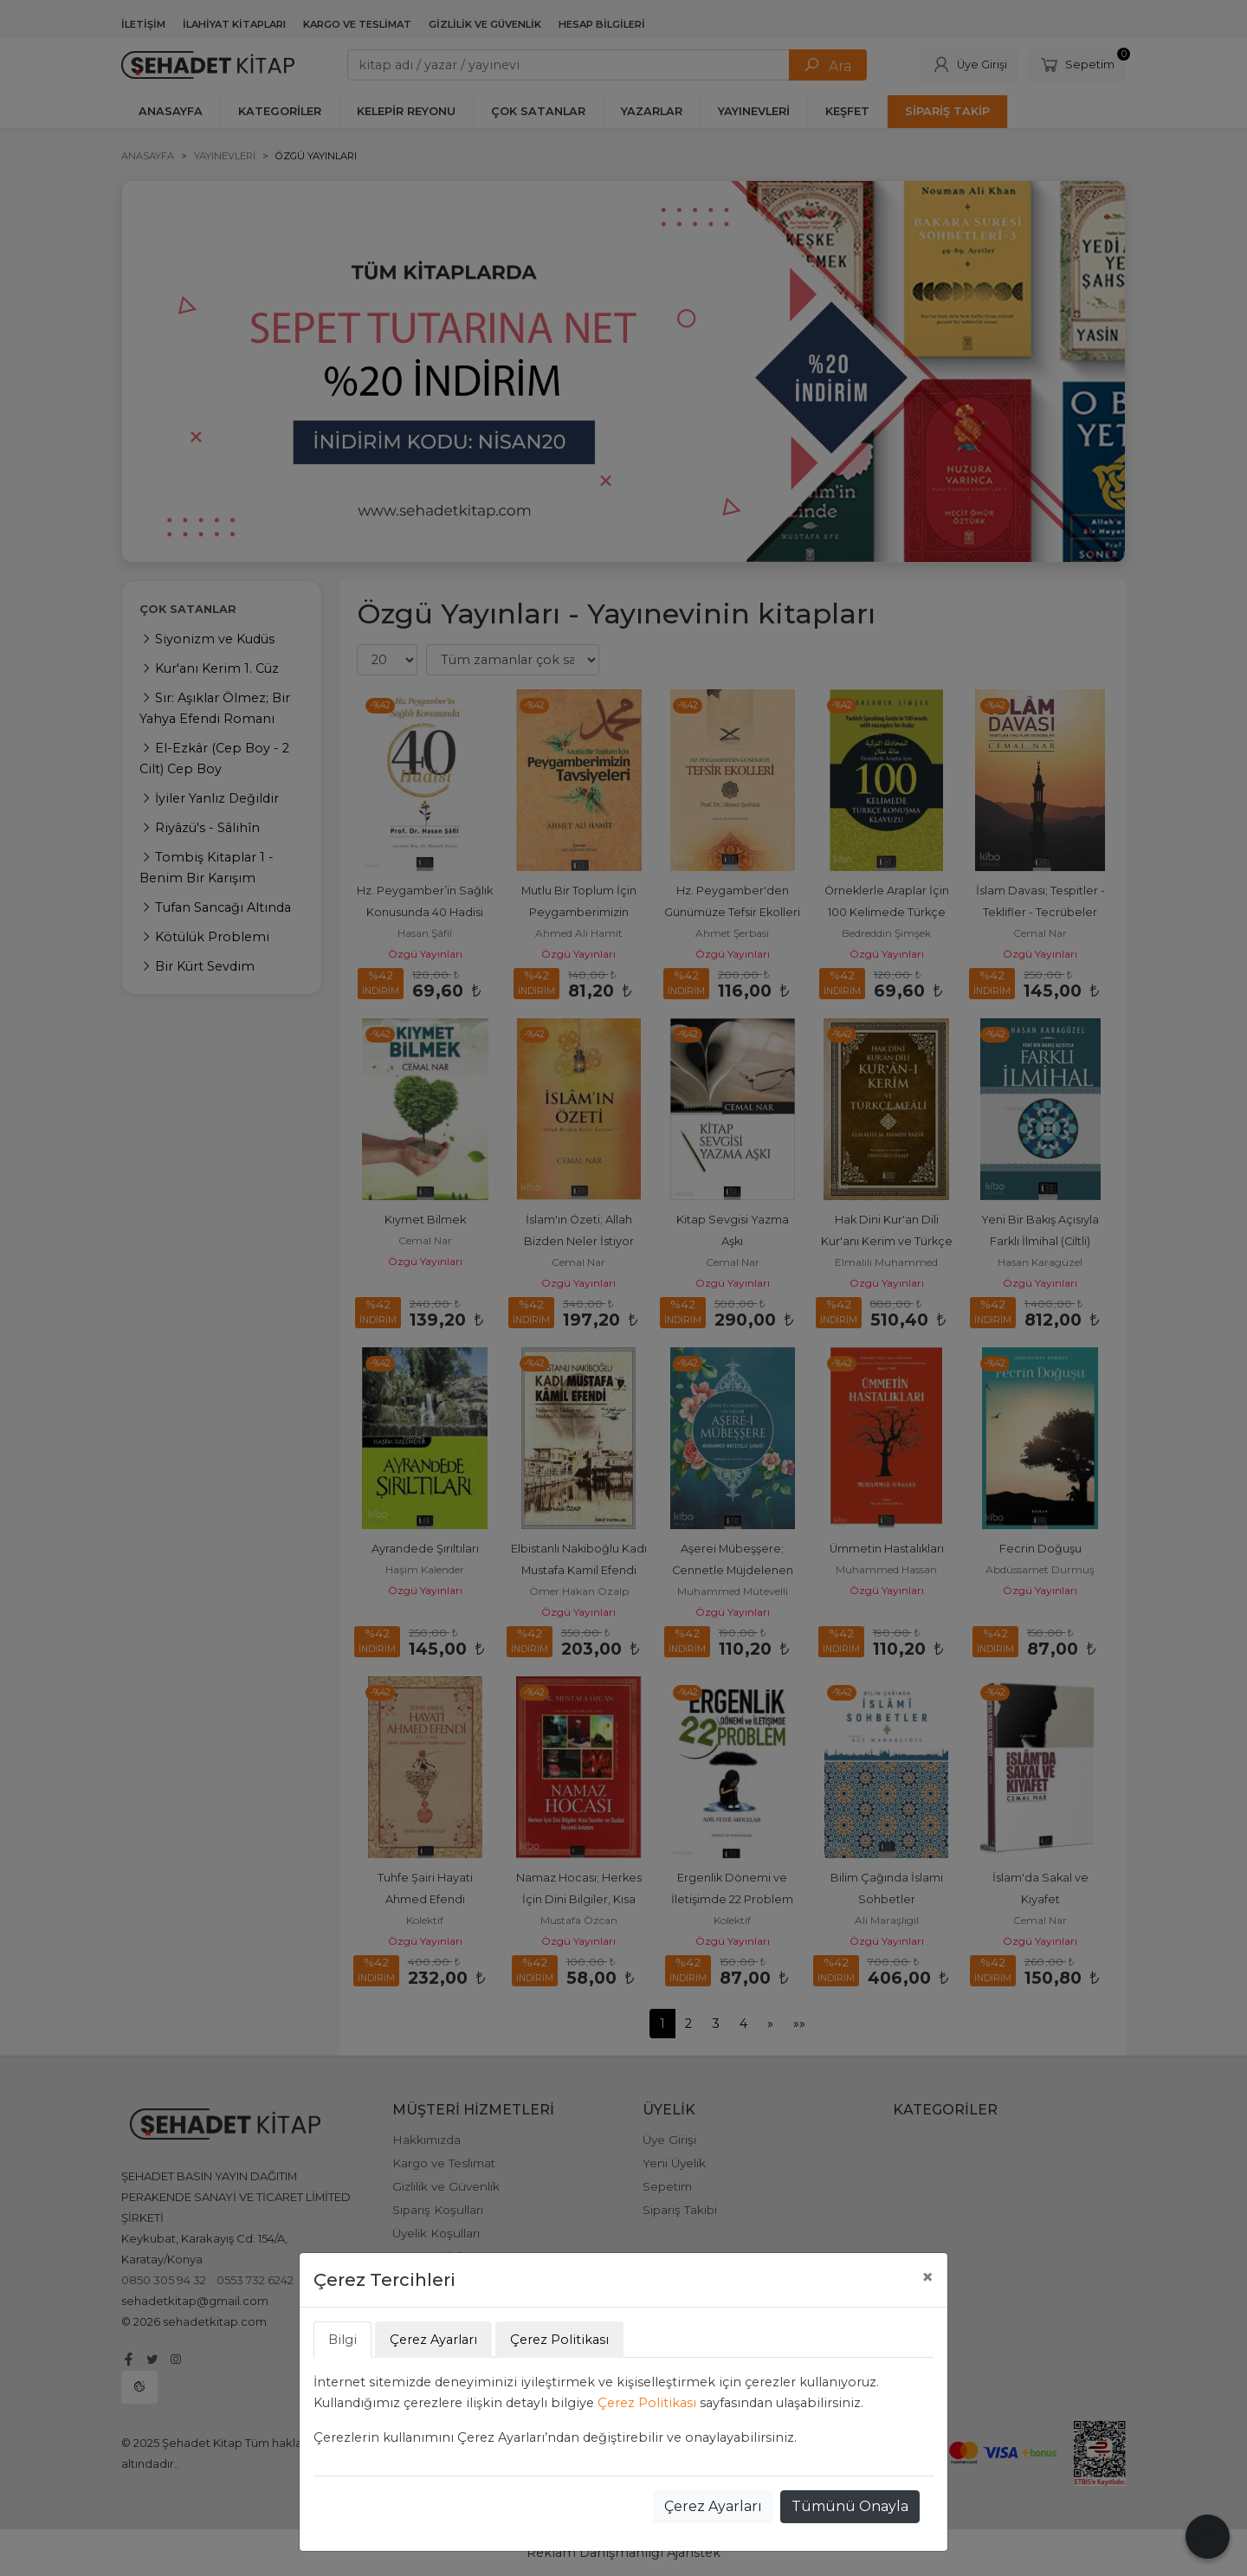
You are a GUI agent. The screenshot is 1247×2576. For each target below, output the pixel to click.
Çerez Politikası (647, 2403)
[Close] (927, 2277)
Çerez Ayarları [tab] (433, 2339)
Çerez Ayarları (713, 2506)
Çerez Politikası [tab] (559, 2339)
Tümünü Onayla (849, 2506)
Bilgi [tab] (342, 2339)
